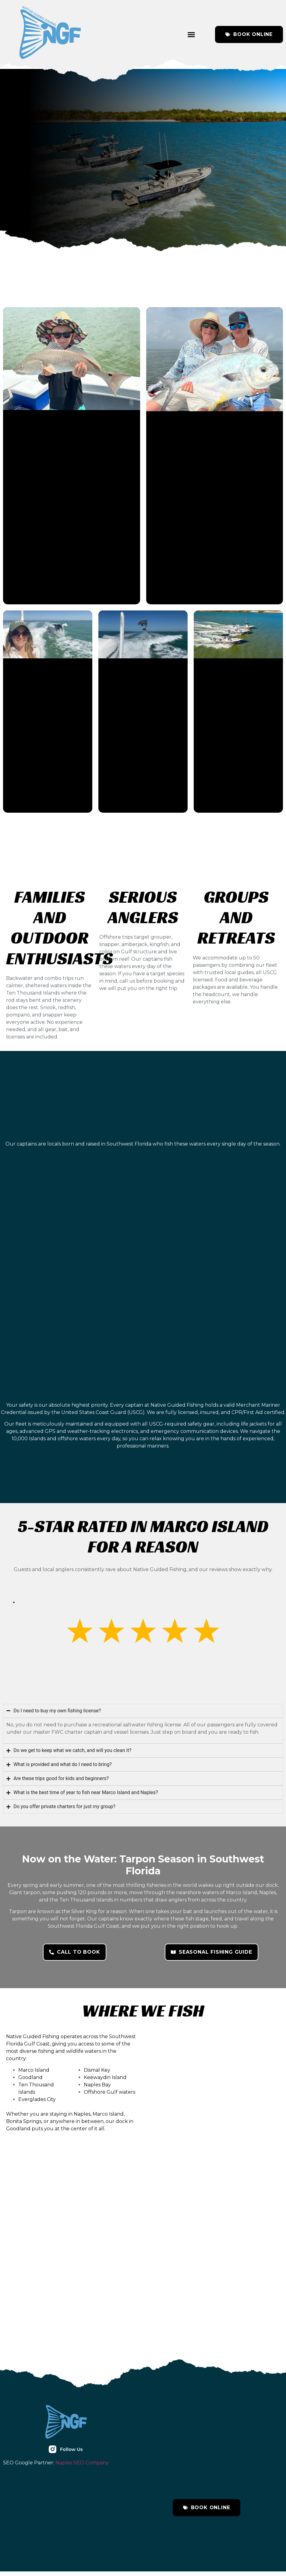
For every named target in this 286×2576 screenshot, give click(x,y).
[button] (191, 34)
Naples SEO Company (82, 2467)
